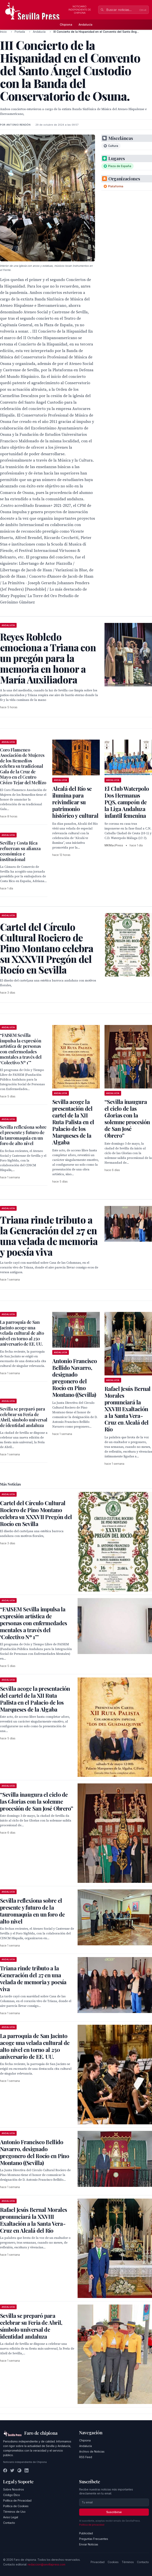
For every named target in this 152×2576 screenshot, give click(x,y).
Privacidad (97, 2562)
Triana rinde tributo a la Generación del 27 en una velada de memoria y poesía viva (33, 1978)
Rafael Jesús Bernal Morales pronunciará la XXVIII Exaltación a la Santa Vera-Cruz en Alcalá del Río (127, 1409)
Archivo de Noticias (91, 2451)
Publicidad (86, 2533)
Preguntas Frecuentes (93, 2538)
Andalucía (85, 24)
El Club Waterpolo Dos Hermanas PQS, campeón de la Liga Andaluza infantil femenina (126, 802)
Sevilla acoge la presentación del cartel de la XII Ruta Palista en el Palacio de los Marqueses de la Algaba (73, 1122)
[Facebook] (5, 2470)
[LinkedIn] (26, 2470)
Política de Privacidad (17, 2500)
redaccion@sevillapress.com (46, 2564)
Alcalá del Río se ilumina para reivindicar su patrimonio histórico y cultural (75, 802)
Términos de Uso (14, 2511)
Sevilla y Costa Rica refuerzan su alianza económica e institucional (20, 851)
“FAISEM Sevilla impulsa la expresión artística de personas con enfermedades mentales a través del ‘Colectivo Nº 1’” (21, 1048)
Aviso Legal (10, 2517)
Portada (20, 31)
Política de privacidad (91, 2524)
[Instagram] (19, 2470)
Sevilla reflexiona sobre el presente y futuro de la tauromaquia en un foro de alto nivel (23, 1135)
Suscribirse (114, 2512)
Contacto (9, 2522)
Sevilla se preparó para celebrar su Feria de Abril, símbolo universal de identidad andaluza (23, 1417)
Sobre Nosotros (13, 2489)
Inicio (3, 31)
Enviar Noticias (88, 2544)
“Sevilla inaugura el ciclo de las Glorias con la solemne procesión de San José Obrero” (127, 1118)
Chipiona (66, 24)
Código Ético (11, 2495)
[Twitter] (12, 2470)
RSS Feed (85, 2457)
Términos (128, 2562)
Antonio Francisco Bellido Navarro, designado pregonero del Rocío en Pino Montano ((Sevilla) (74, 1377)
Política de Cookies (15, 2506)
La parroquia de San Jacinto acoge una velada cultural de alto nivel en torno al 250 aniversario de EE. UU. (22, 1333)
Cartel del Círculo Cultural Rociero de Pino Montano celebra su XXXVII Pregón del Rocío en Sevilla (36, 1513)
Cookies (113, 2562)
